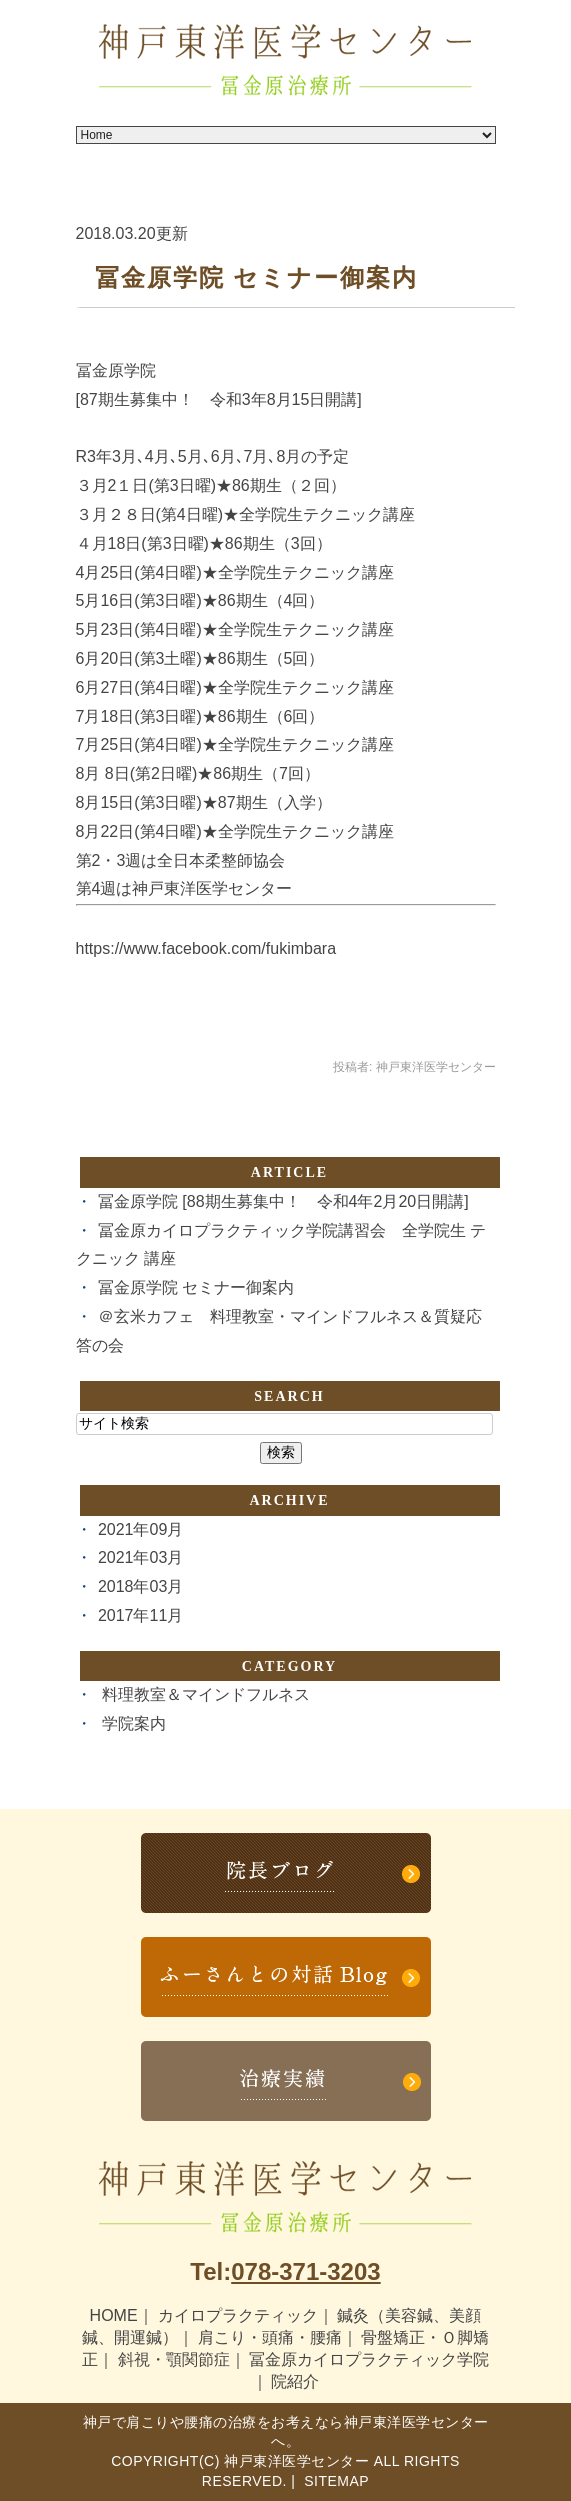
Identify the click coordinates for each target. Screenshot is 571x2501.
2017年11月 (140, 1615)
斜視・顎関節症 (174, 2359)
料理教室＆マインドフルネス (206, 1694)
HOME (114, 2315)
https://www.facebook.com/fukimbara (206, 948)
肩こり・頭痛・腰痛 (270, 2337)
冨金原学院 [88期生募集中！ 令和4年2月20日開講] (283, 1201)
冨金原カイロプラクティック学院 (369, 2359)
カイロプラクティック (238, 2315)
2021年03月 (140, 1557)
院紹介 (295, 2381)
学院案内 (134, 1723)
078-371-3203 (305, 2271)
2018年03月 (140, 1586)
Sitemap (334, 2481)
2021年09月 (140, 1529)
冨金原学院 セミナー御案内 (256, 278)
